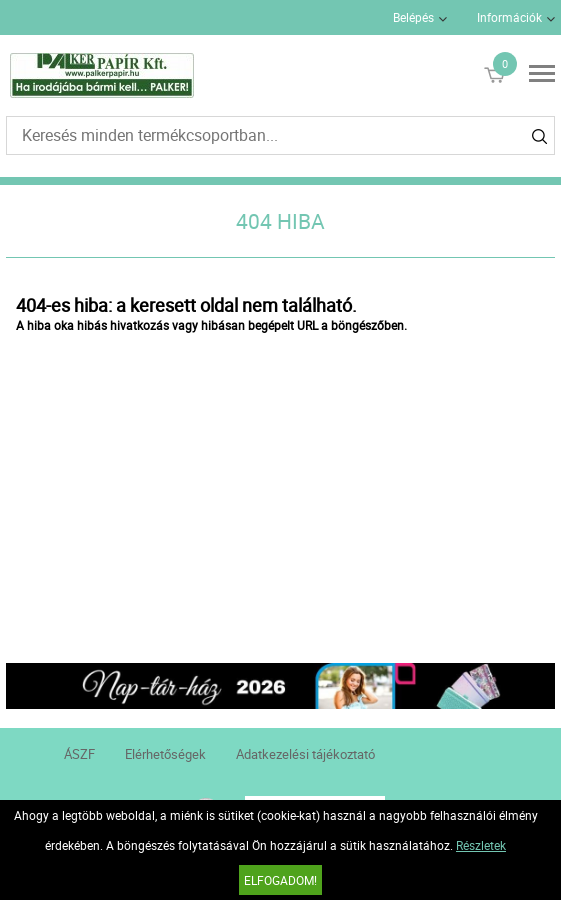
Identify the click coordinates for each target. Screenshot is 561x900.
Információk (509, 17)
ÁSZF (79, 754)
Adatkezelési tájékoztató (305, 754)
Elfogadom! (280, 880)
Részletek (481, 845)
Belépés (413, 17)
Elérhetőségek (165, 754)
